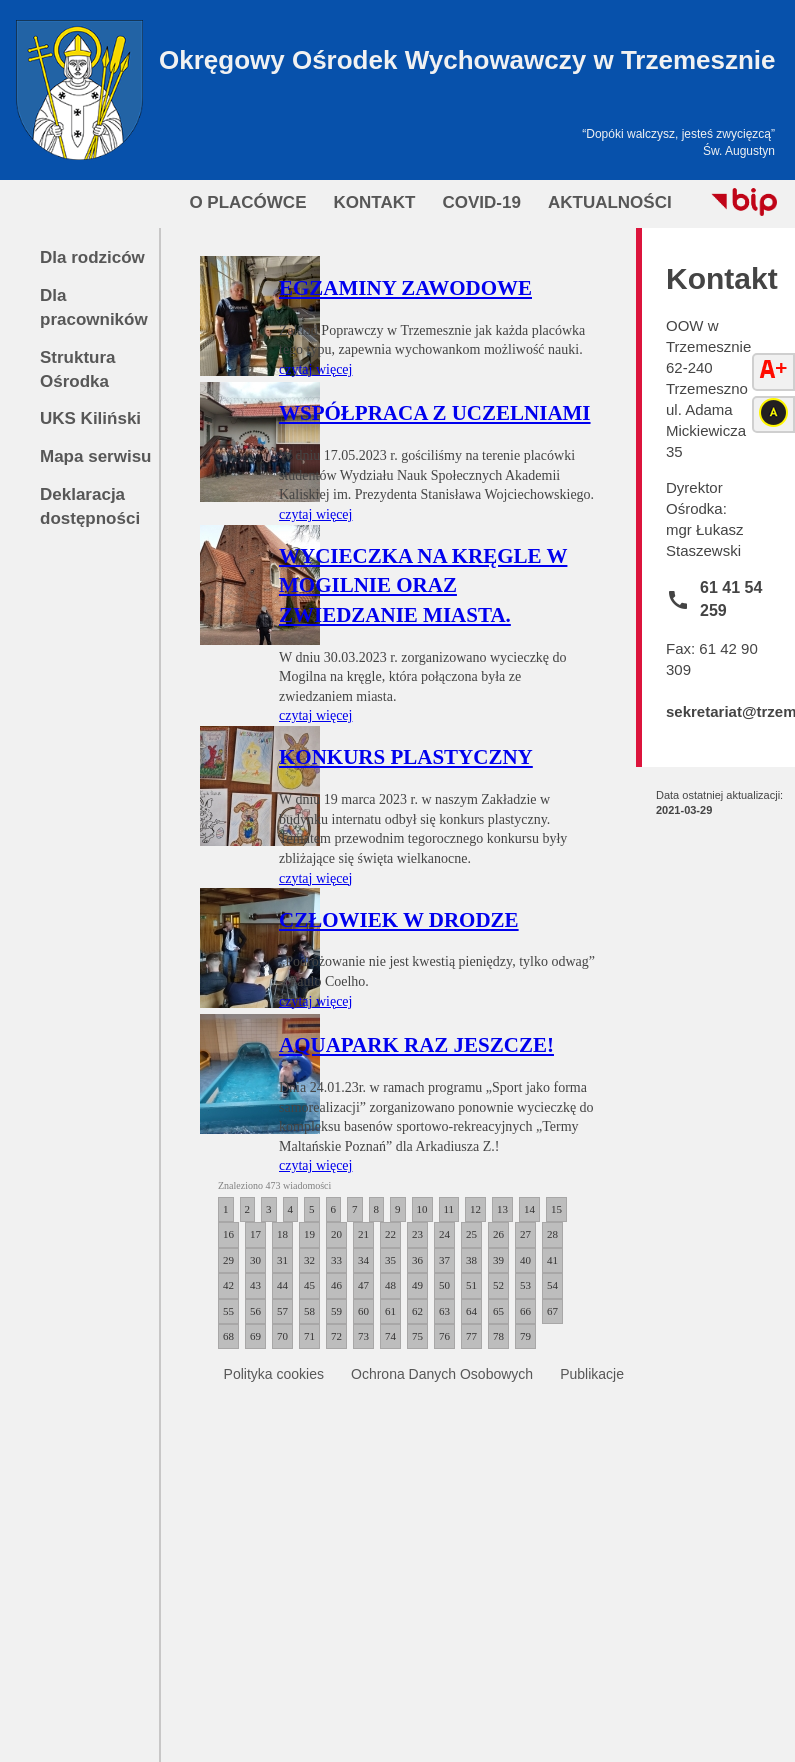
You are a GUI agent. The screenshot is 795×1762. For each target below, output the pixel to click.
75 (417, 1336)
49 (417, 1285)
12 (475, 1209)
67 (552, 1311)
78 (498, 1336)
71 (309, 1336)
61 (390, 1311)
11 (449, 1209)
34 (363, 1260)
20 (336, 1234)
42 (228, 1285)
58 (309, 1311)
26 (498, 1234)
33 (336, 1260)
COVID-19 (481, 202)
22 (390, 1234)
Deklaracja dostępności (90, 506)
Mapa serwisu (96, 456)
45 (309, 1285)
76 (444, 1336)
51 (471, 1285)
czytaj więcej (315, 369)
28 (552, 1234)
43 (255, 1285)
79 (525, 1336)
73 (363, 1336)
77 (471, 1336)
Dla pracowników (94, 307)
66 (525, 1311)
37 (444, 1260)
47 (363, 1285)
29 (228, 1260)
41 (552, 1260)
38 (471, 1260)
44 (282, 1285)
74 (390, 1336)
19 (309, 1234)
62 (417, 1311)
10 (422, 1209)
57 (282, 1311)
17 (255, 1234)
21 (363, 1234)
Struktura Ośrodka (78, 369)
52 (498, 1285)
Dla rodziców (92, 257)
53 (525, 1285)
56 (255, 1311)
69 (255, 1336)
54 (552, 1285)
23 (417, 1234)
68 (228, 1336)
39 (498, 1260)
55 (228, 1311)
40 (525, 1260)
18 (282, 1234)
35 (390, 1260)
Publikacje (592, 1374)
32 (309, 1260)
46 (336, 1285)
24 (444, 1234)
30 (255, 1260)
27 (525, 1234)
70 (282, 1336)
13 (502, 1209)
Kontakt (375, 202)
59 (336, 1311)
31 (282, 1260)
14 (529, 1209)
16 (228, 1234)
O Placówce (247, 202)
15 (556, 1209)
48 (390, 1285)
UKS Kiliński (90, 418)
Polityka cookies (274, 1374)
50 (444, 1285)
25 (471, 1234)
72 (336, 1336)
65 (498, 1311)
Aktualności (610, 202)
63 (444, 1311)
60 (363, 1311)
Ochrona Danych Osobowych (442, 1374)
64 (471, 1311)
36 (417, 1260)
